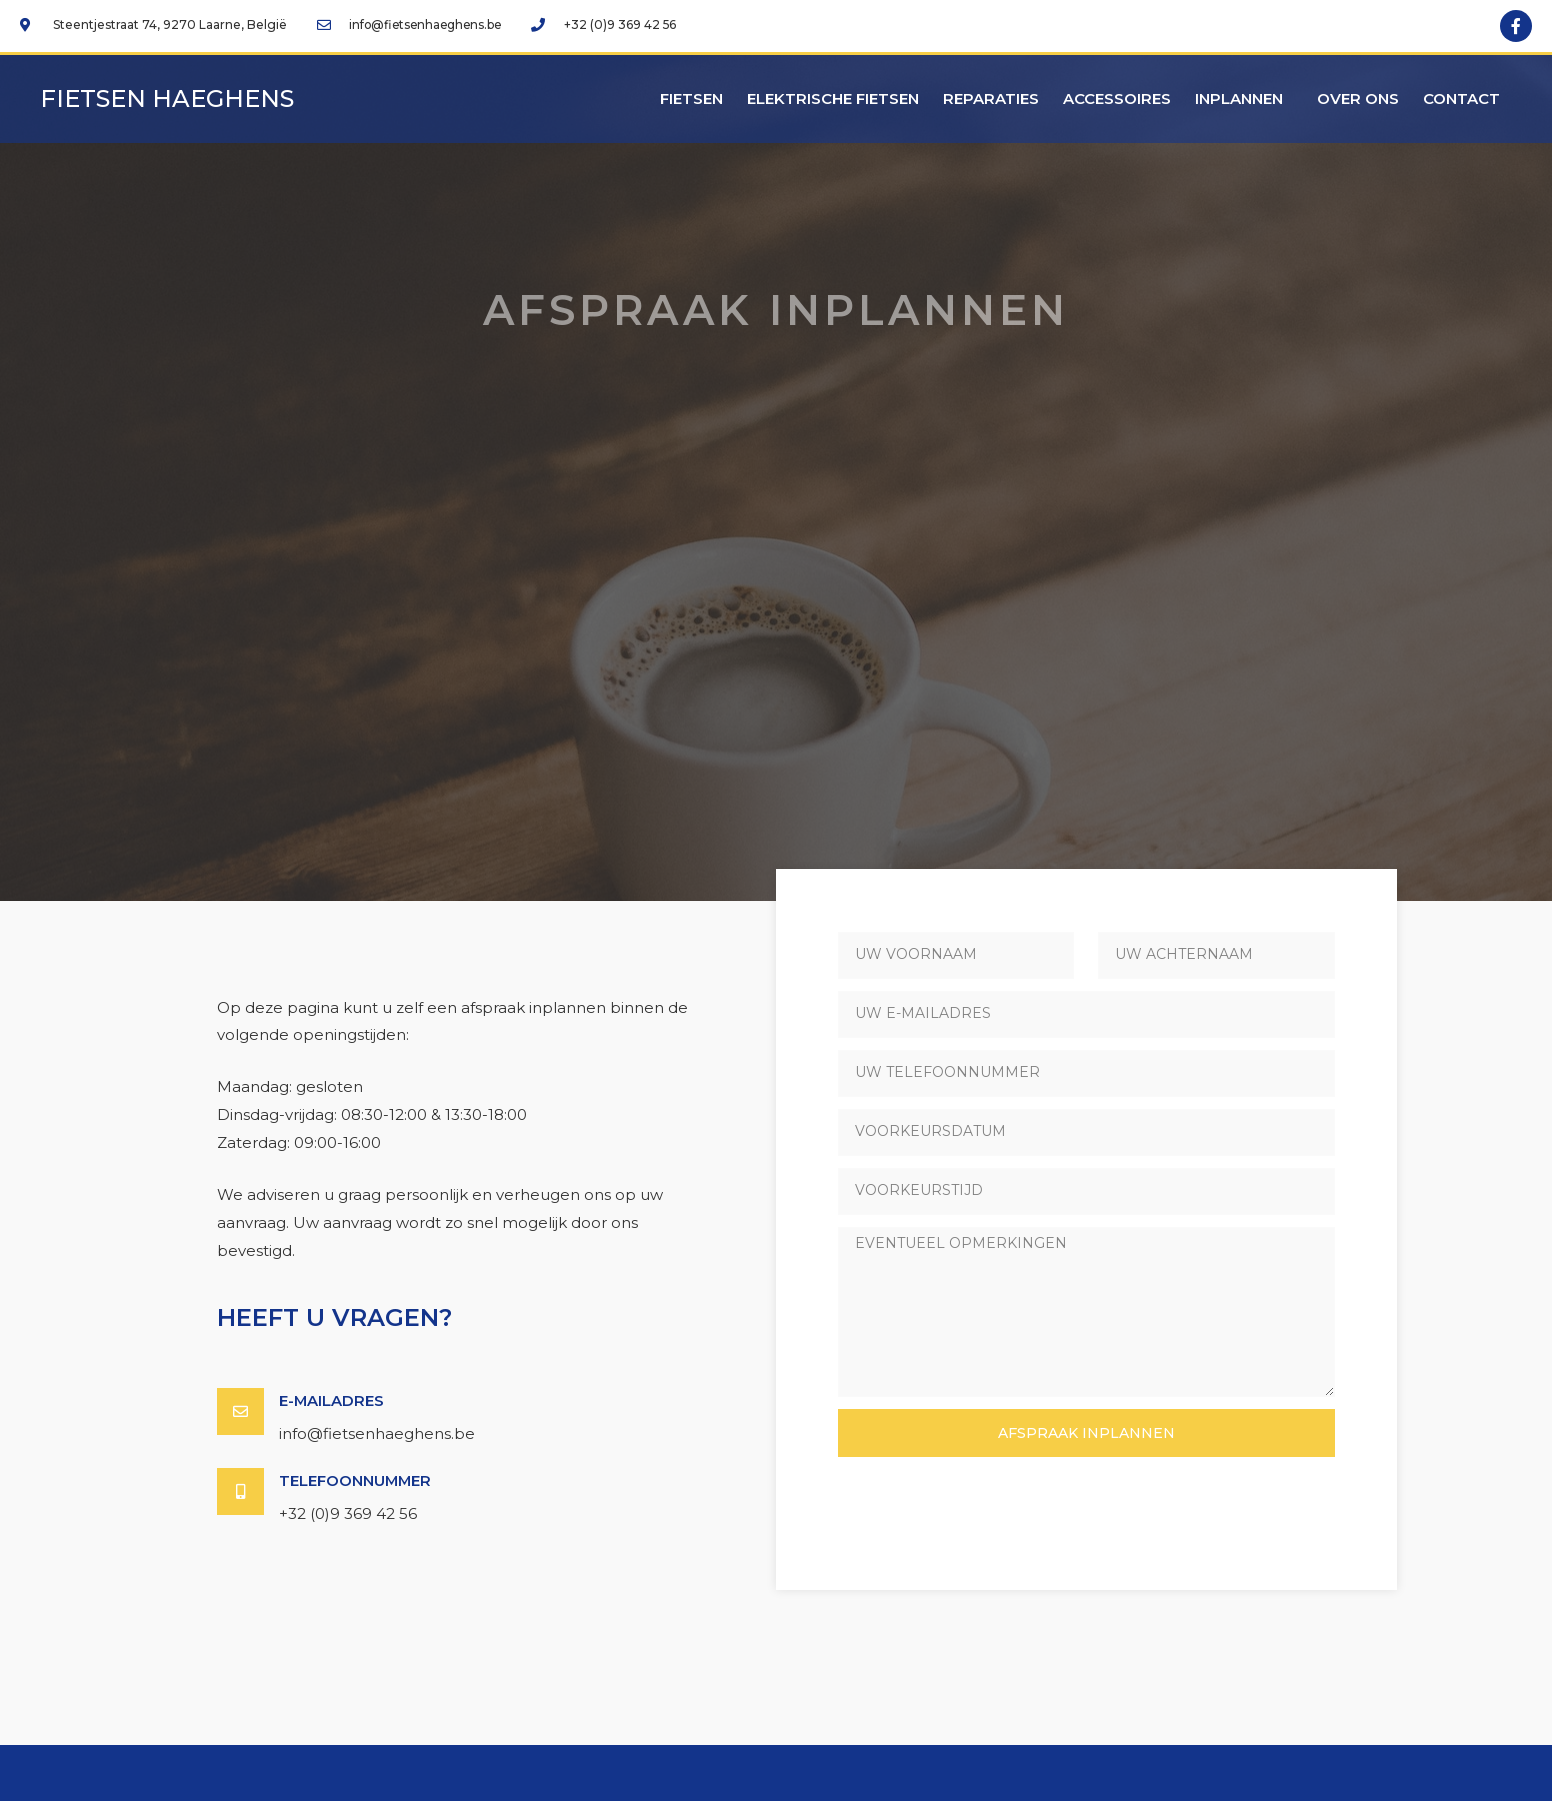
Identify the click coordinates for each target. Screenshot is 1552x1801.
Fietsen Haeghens (167, 98)
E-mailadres (332, 1400)
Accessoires (1117, 98)
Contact (1461, 98)
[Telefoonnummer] (240, 1490)
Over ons (1358, 98)
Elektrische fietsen (833, 98)
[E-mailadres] (240, 1411)
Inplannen (1244, 99)
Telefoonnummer (356, 1479)
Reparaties (991, 98)
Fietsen (691, 98)
